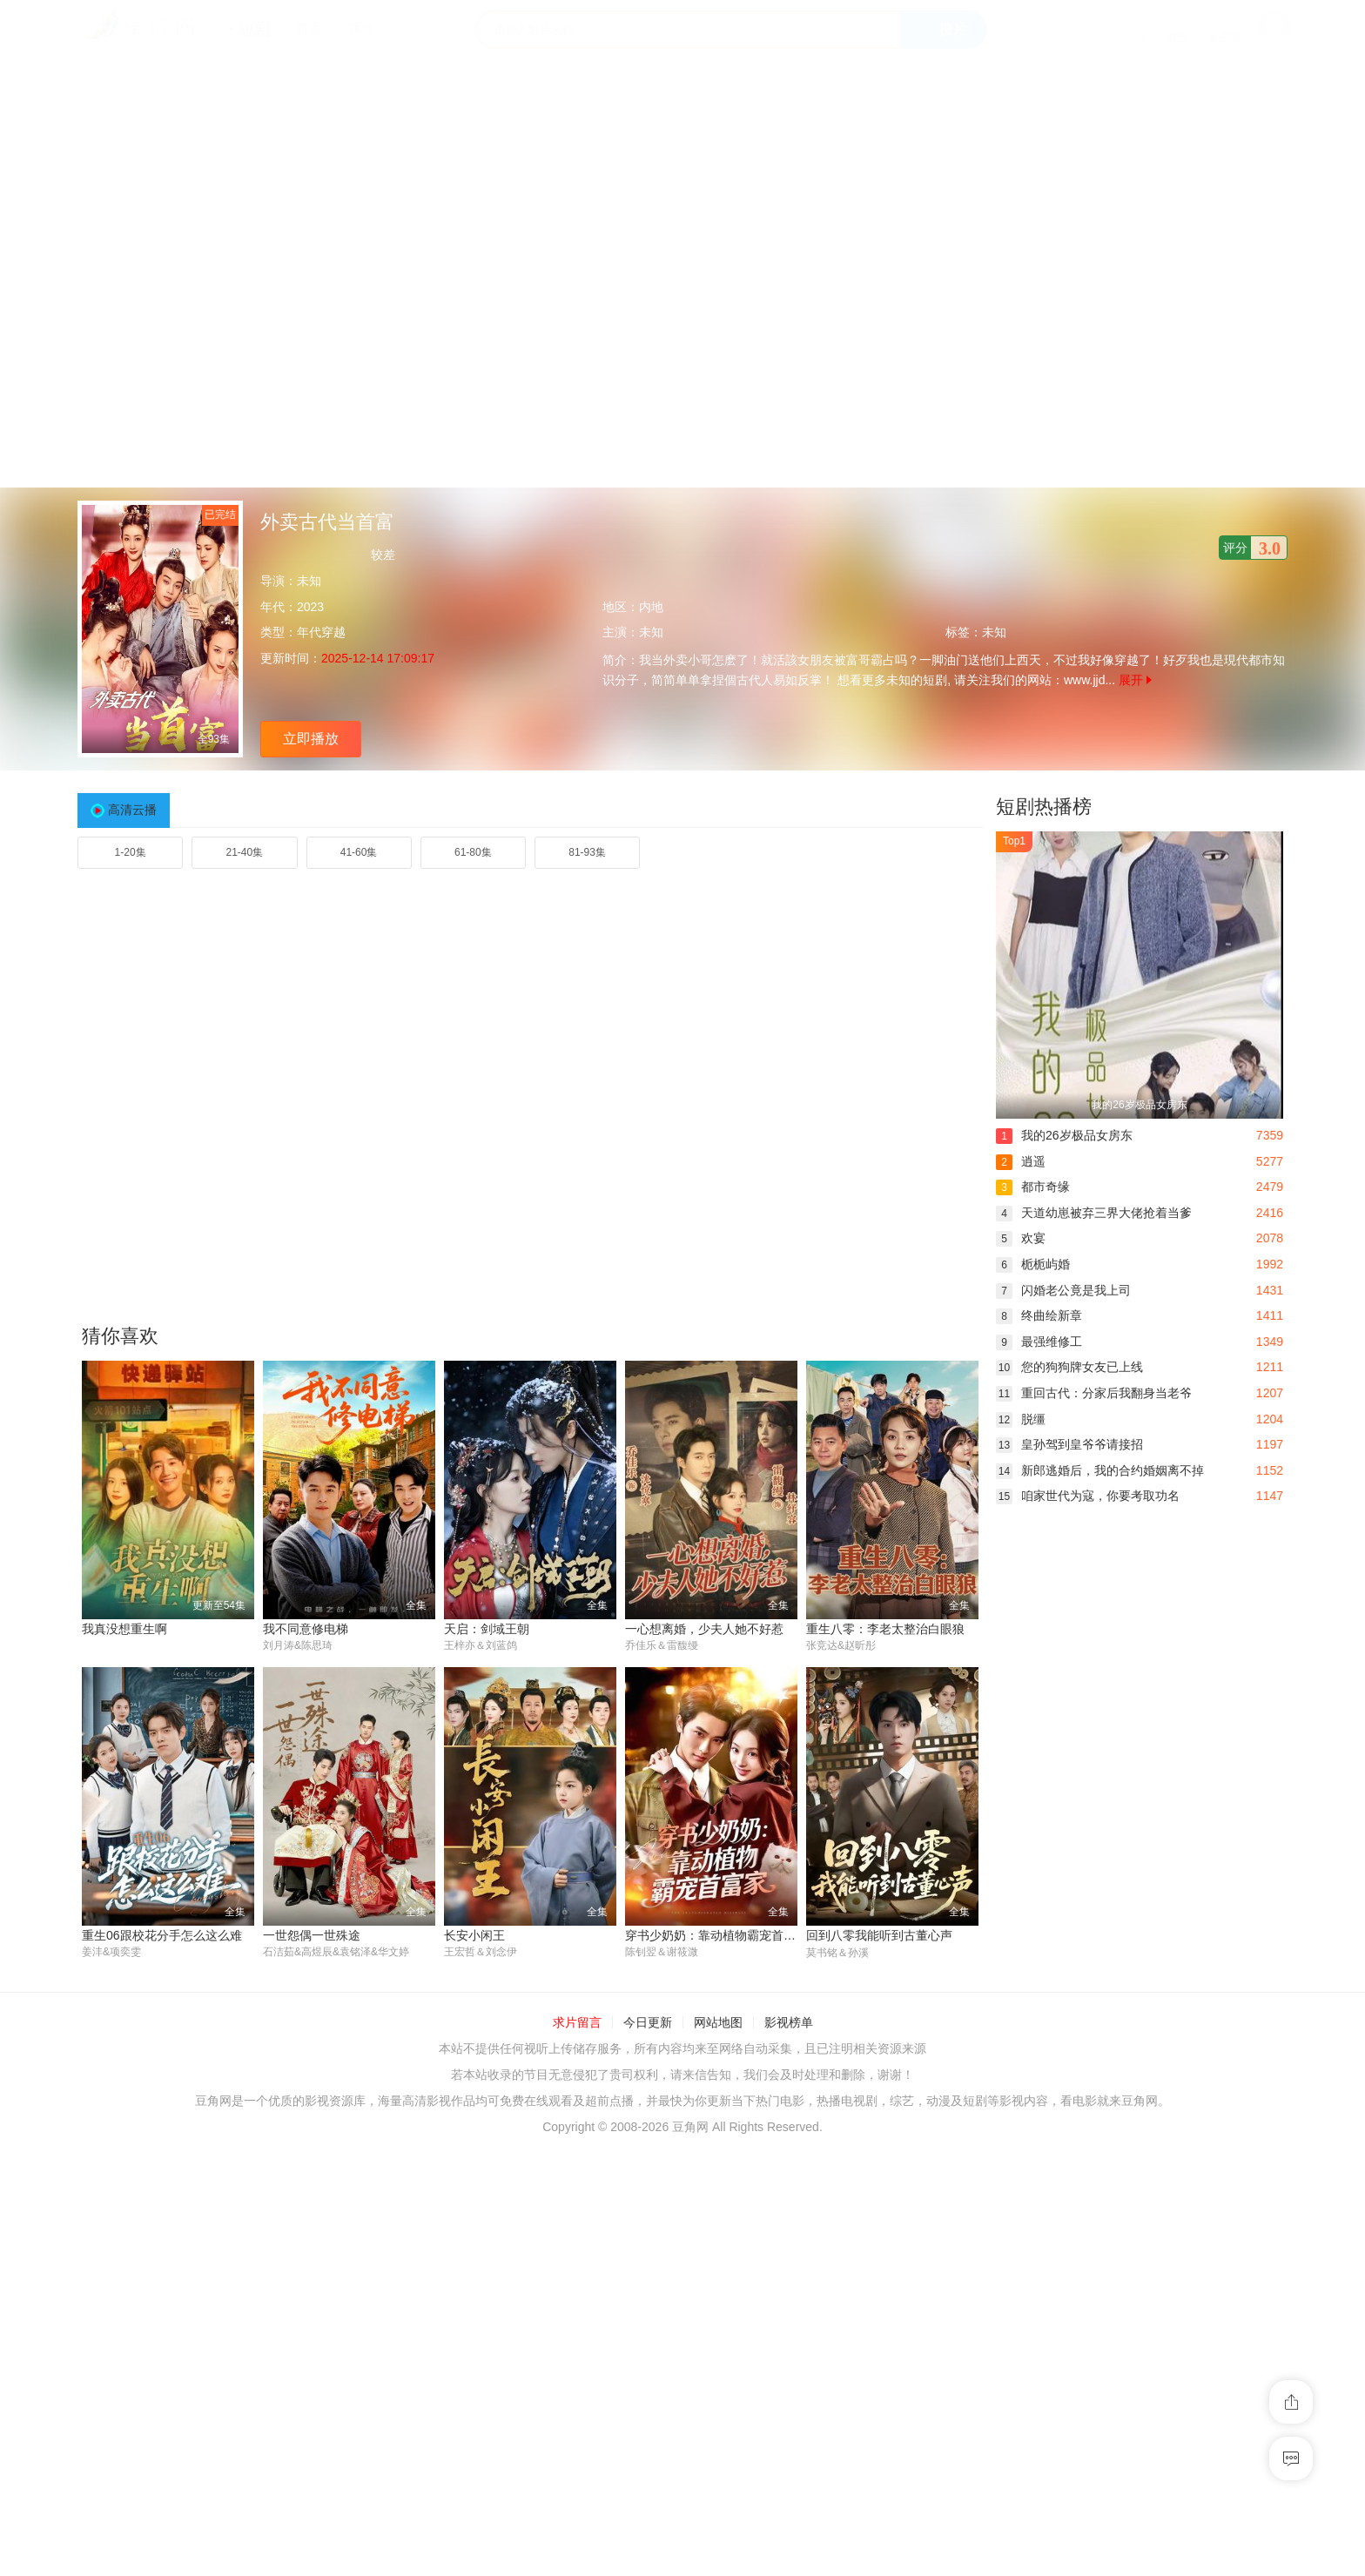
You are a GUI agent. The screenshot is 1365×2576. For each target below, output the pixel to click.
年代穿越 (321, 632)
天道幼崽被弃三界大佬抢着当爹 (1094, 1213)
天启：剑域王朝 (486, 1629)
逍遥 (1021, 1161)
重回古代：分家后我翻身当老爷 (1094, 1393)
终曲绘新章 (1039, 1315)
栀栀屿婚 (1033, 1264)
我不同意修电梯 (305, 1629)
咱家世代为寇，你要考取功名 (1088, 1496)
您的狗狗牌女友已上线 (1069, 1367)
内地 (651, 607)
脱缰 (1021, 1419)
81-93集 (587, 852)
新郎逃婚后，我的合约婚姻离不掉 (1100, 1470)
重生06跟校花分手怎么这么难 (162, 1935)
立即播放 (311, 738)
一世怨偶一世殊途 (311, 1935)
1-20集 (130, 852)
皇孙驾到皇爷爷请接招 (1069, 1444)
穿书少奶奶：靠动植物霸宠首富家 (716, 1935)
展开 (1135, 680)
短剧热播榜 (1044, 806)
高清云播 (132, 810)
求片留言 (577, 2023)
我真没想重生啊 (124, 1629)
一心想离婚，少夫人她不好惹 (704, 1629)
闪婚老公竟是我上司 (1063, 1290)
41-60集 (359, 852)
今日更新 (647, 2023)
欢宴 (1021, 1238)
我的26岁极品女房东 (1064, 1135)
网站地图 (718, 2023)
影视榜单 (788, 2023)
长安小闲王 (474, 1935)
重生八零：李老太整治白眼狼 (885, 1629)
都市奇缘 (1033, 1187)
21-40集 (245, 852)
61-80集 (473, 852)
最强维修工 (1039, 1342)
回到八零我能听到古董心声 (879, 1935)
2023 (310, 607)
